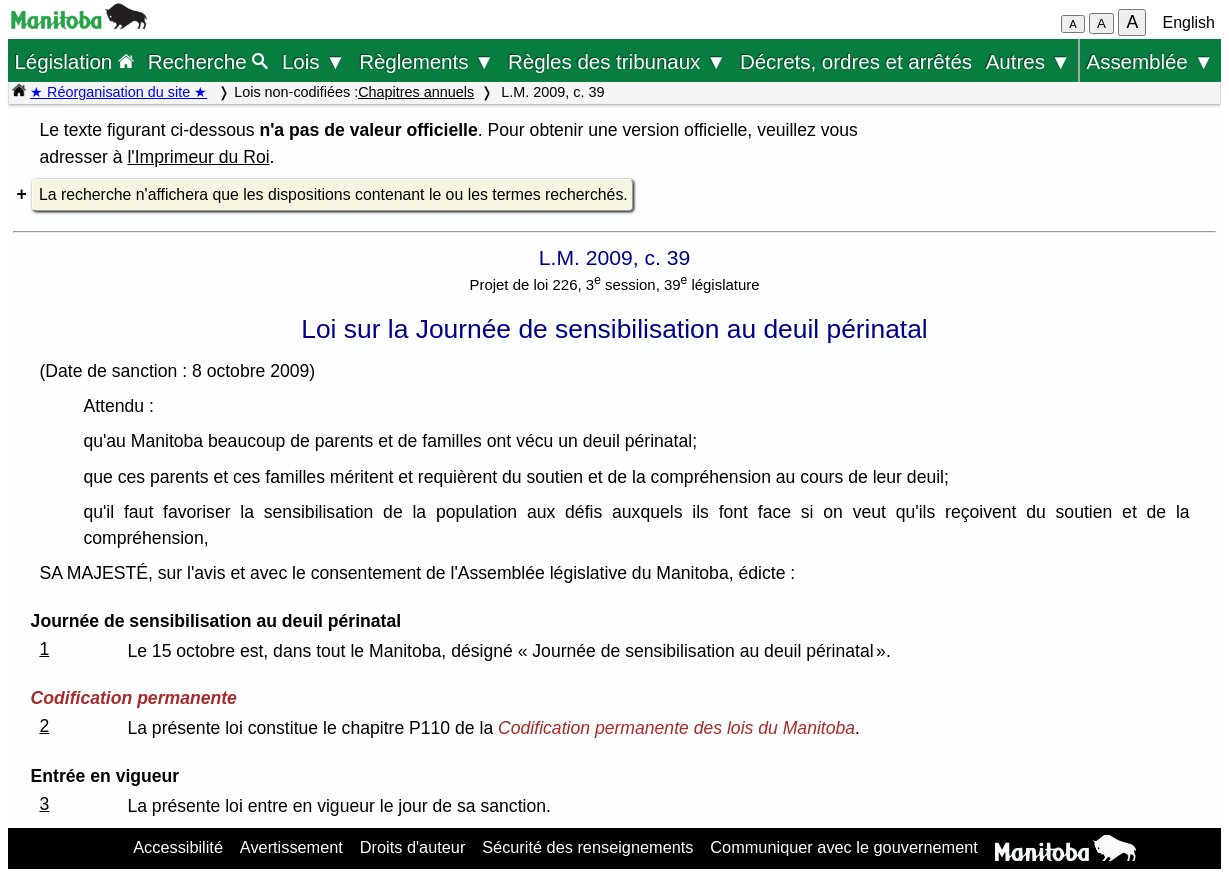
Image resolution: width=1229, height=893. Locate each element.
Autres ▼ (1028, 61)
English (1189, 22)
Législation (74, 61)
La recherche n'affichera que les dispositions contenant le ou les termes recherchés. (333, 194)
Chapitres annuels (416, 92)
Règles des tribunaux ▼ (617, 61)
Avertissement (291, 847)
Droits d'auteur (413, 847)
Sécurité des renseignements (587, 847)
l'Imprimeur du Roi (198, 157)
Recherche (208, 61)
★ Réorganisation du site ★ (118, 92)
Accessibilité (178, 847)
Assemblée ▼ (1150, 61)
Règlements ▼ (426, 61)
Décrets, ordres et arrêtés (856, 61)
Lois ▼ (314, 61)
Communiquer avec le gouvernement (843, 847)
